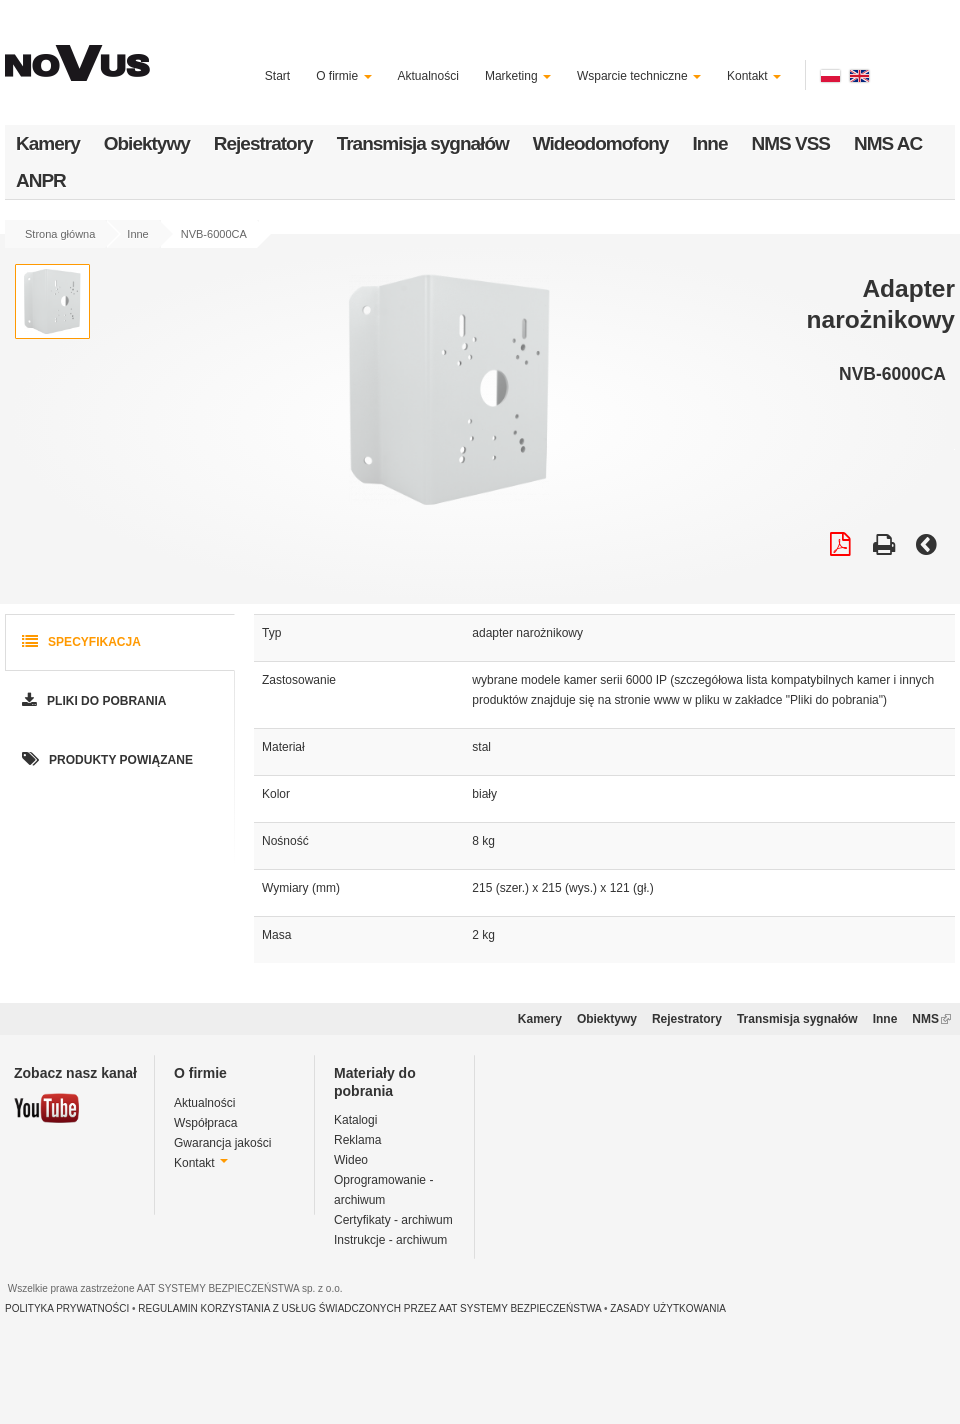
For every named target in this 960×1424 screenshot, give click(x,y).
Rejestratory (263, 143)
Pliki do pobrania (92, 701)
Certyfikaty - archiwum (393, 1220)
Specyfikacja (79, 642)
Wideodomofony (601, 143)
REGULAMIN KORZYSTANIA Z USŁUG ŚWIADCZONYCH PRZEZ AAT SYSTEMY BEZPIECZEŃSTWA (369, 1308)
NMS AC (888, 143)
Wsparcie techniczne (639, 76)
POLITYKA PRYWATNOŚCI (67, 1308)
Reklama (357, 1140)
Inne (709, 143)
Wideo (351, 1160)
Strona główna (60, 234)
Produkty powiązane (105, 760)
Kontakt (754, 76)
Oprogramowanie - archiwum (383, 1190)
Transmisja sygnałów (423, 143)
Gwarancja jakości (222, 1143)
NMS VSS (791, 143)
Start (277, 76)
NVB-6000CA (214, 234)
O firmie (343, 76)
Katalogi (355, 1120)
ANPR (41, 180)
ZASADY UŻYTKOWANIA (668, 1308)
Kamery (48, 143)
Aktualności (428, 76)
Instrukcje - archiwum (390, 1240)
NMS (931, 1019)
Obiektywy (147, 143)
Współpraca (205, 1123)
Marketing (518, 76)
